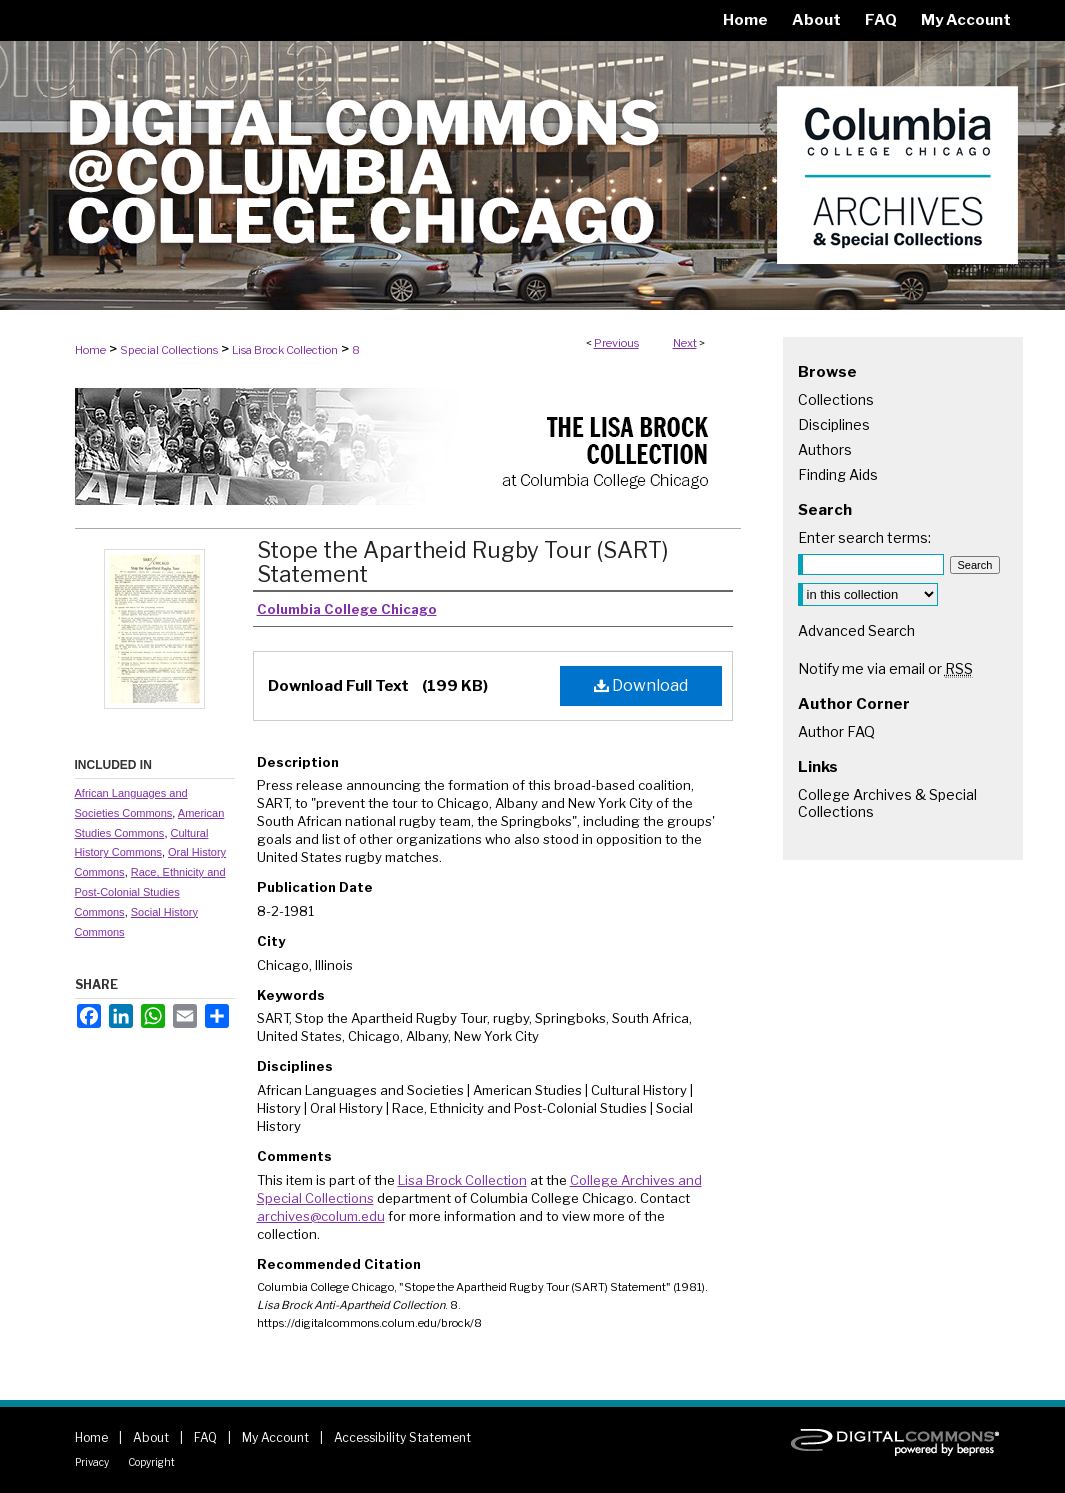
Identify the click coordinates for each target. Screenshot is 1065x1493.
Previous (616, 343)
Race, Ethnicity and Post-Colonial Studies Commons (150, 892)
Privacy (92, 1462)
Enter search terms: (864, 537)
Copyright (151, 1462)
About (151, 1437)
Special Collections (169, 350)
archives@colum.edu (321, 1216)
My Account (275, 1437)
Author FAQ (836, 731)
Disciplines (834, 424)
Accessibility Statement (402, 1437)
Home (90, 350)
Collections (836, 399)
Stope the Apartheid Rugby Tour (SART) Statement (462, 562)
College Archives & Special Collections (887, 803)
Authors (825, 449)
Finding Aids (838, 474)
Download (641, 685)
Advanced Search (856, 630)
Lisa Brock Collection (285, 350)
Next (685, 343)
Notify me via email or (885, 668)
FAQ (205, 1437)
